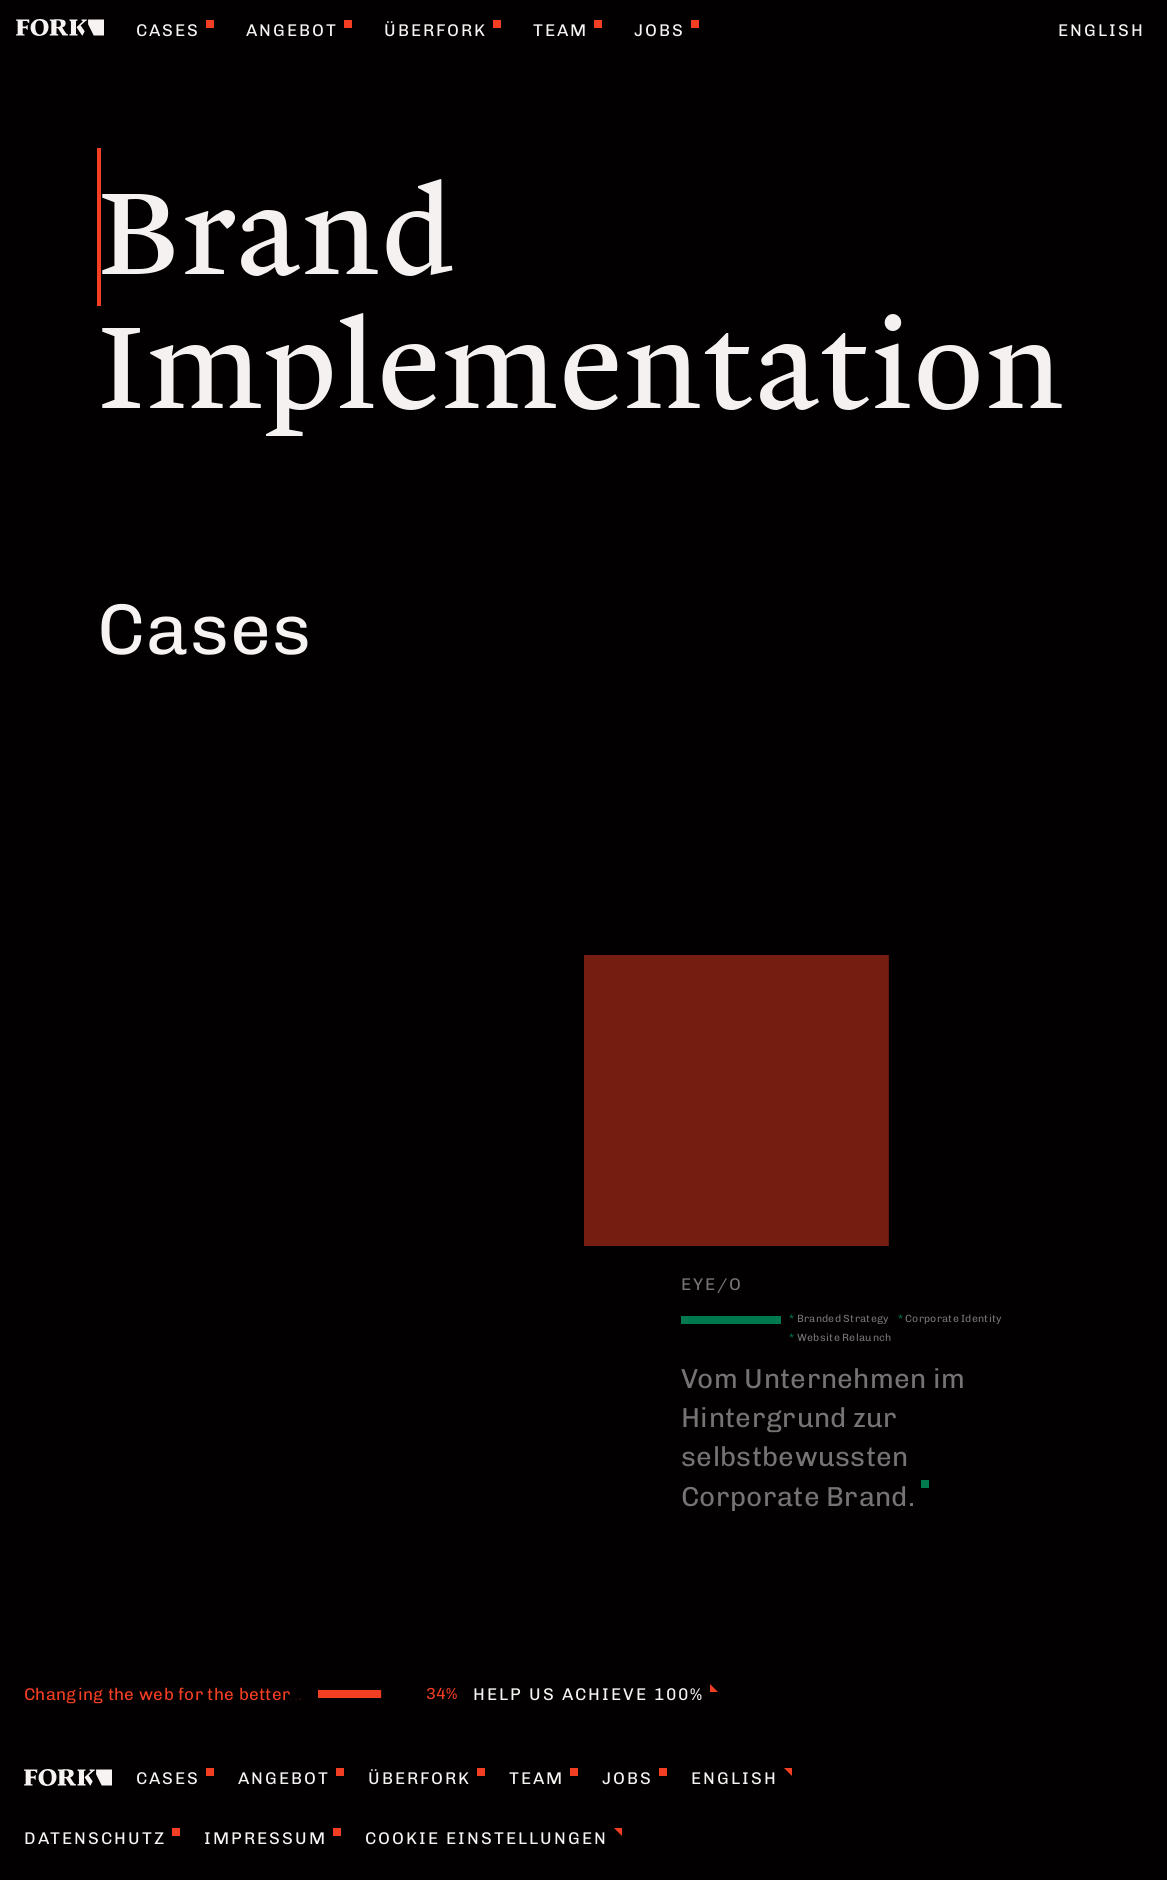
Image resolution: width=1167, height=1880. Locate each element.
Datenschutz (102, 1838)
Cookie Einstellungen (493, 1838)
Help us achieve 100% (595, 1694)
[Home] (60, 30)
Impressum (272, 1838)
